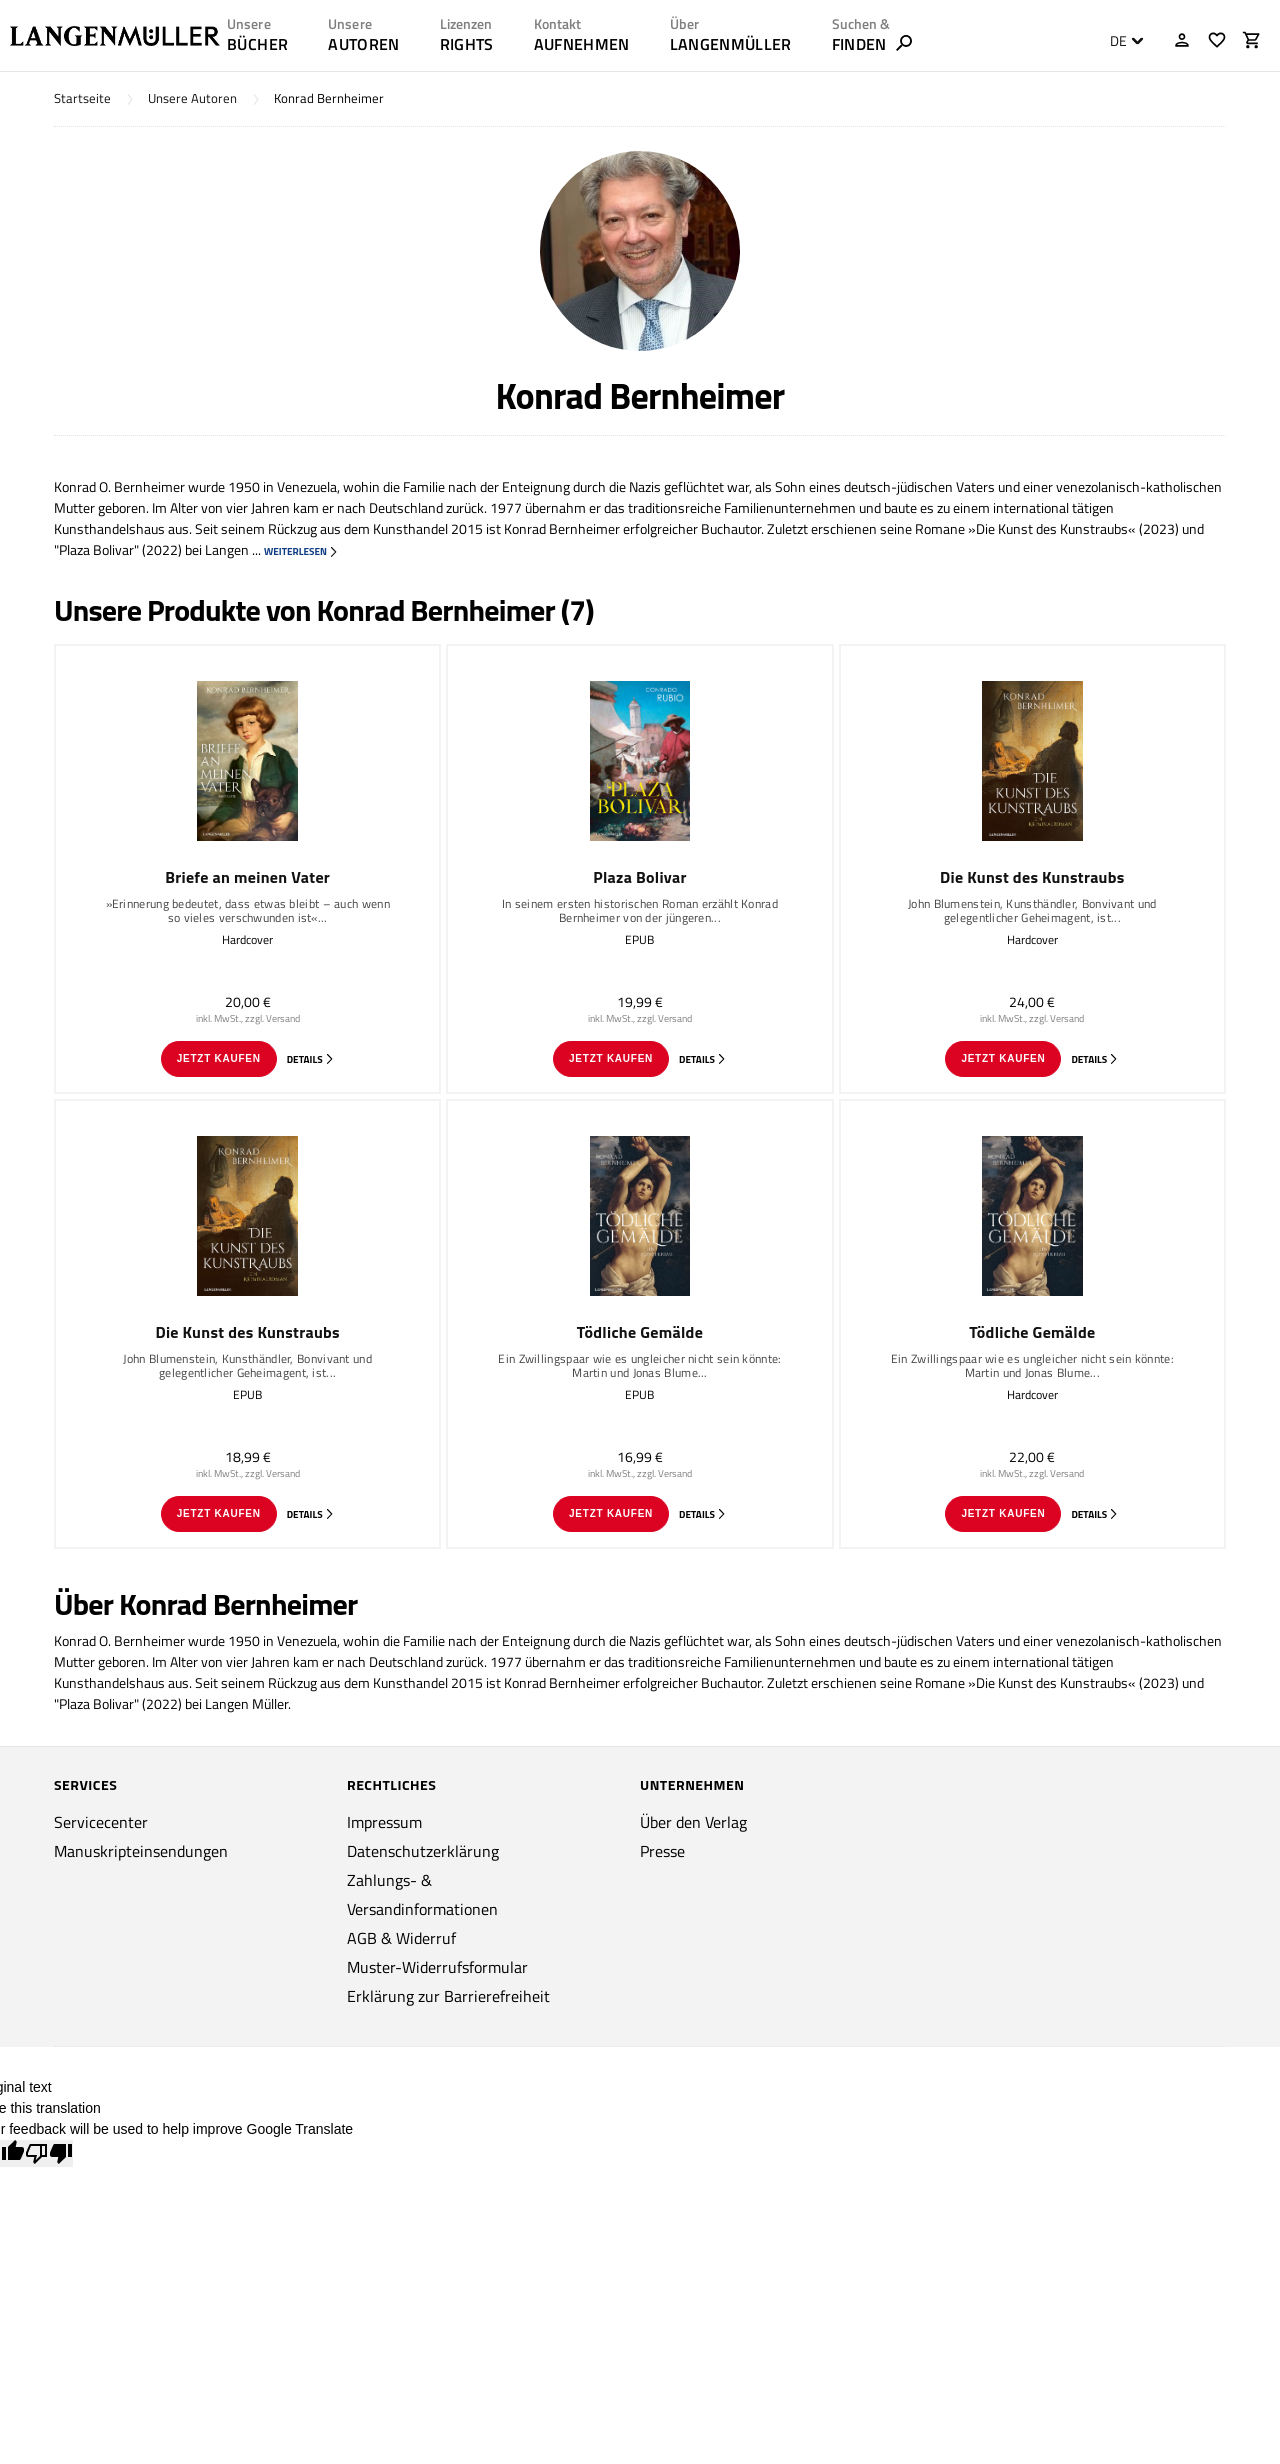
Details (311, 1059)
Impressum (384, 1822)
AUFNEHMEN (582, 44)
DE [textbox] (1118, 41)
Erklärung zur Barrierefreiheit (448, 1996)
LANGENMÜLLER (731, 44)
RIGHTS (467, 44)
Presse (662, 1851)
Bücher (257, 44)
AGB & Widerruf (401, 1938)
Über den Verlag (693, 1822)
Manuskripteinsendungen (141, 1851)
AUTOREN (363, 44)
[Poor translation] (49, 2153)
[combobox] (1121, 41)
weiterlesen (301, 551)
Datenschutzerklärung (423, 1851)
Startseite (82, 98)
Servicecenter (101, 1822)
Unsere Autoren (192, 98)
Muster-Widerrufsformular (437, 1967)
